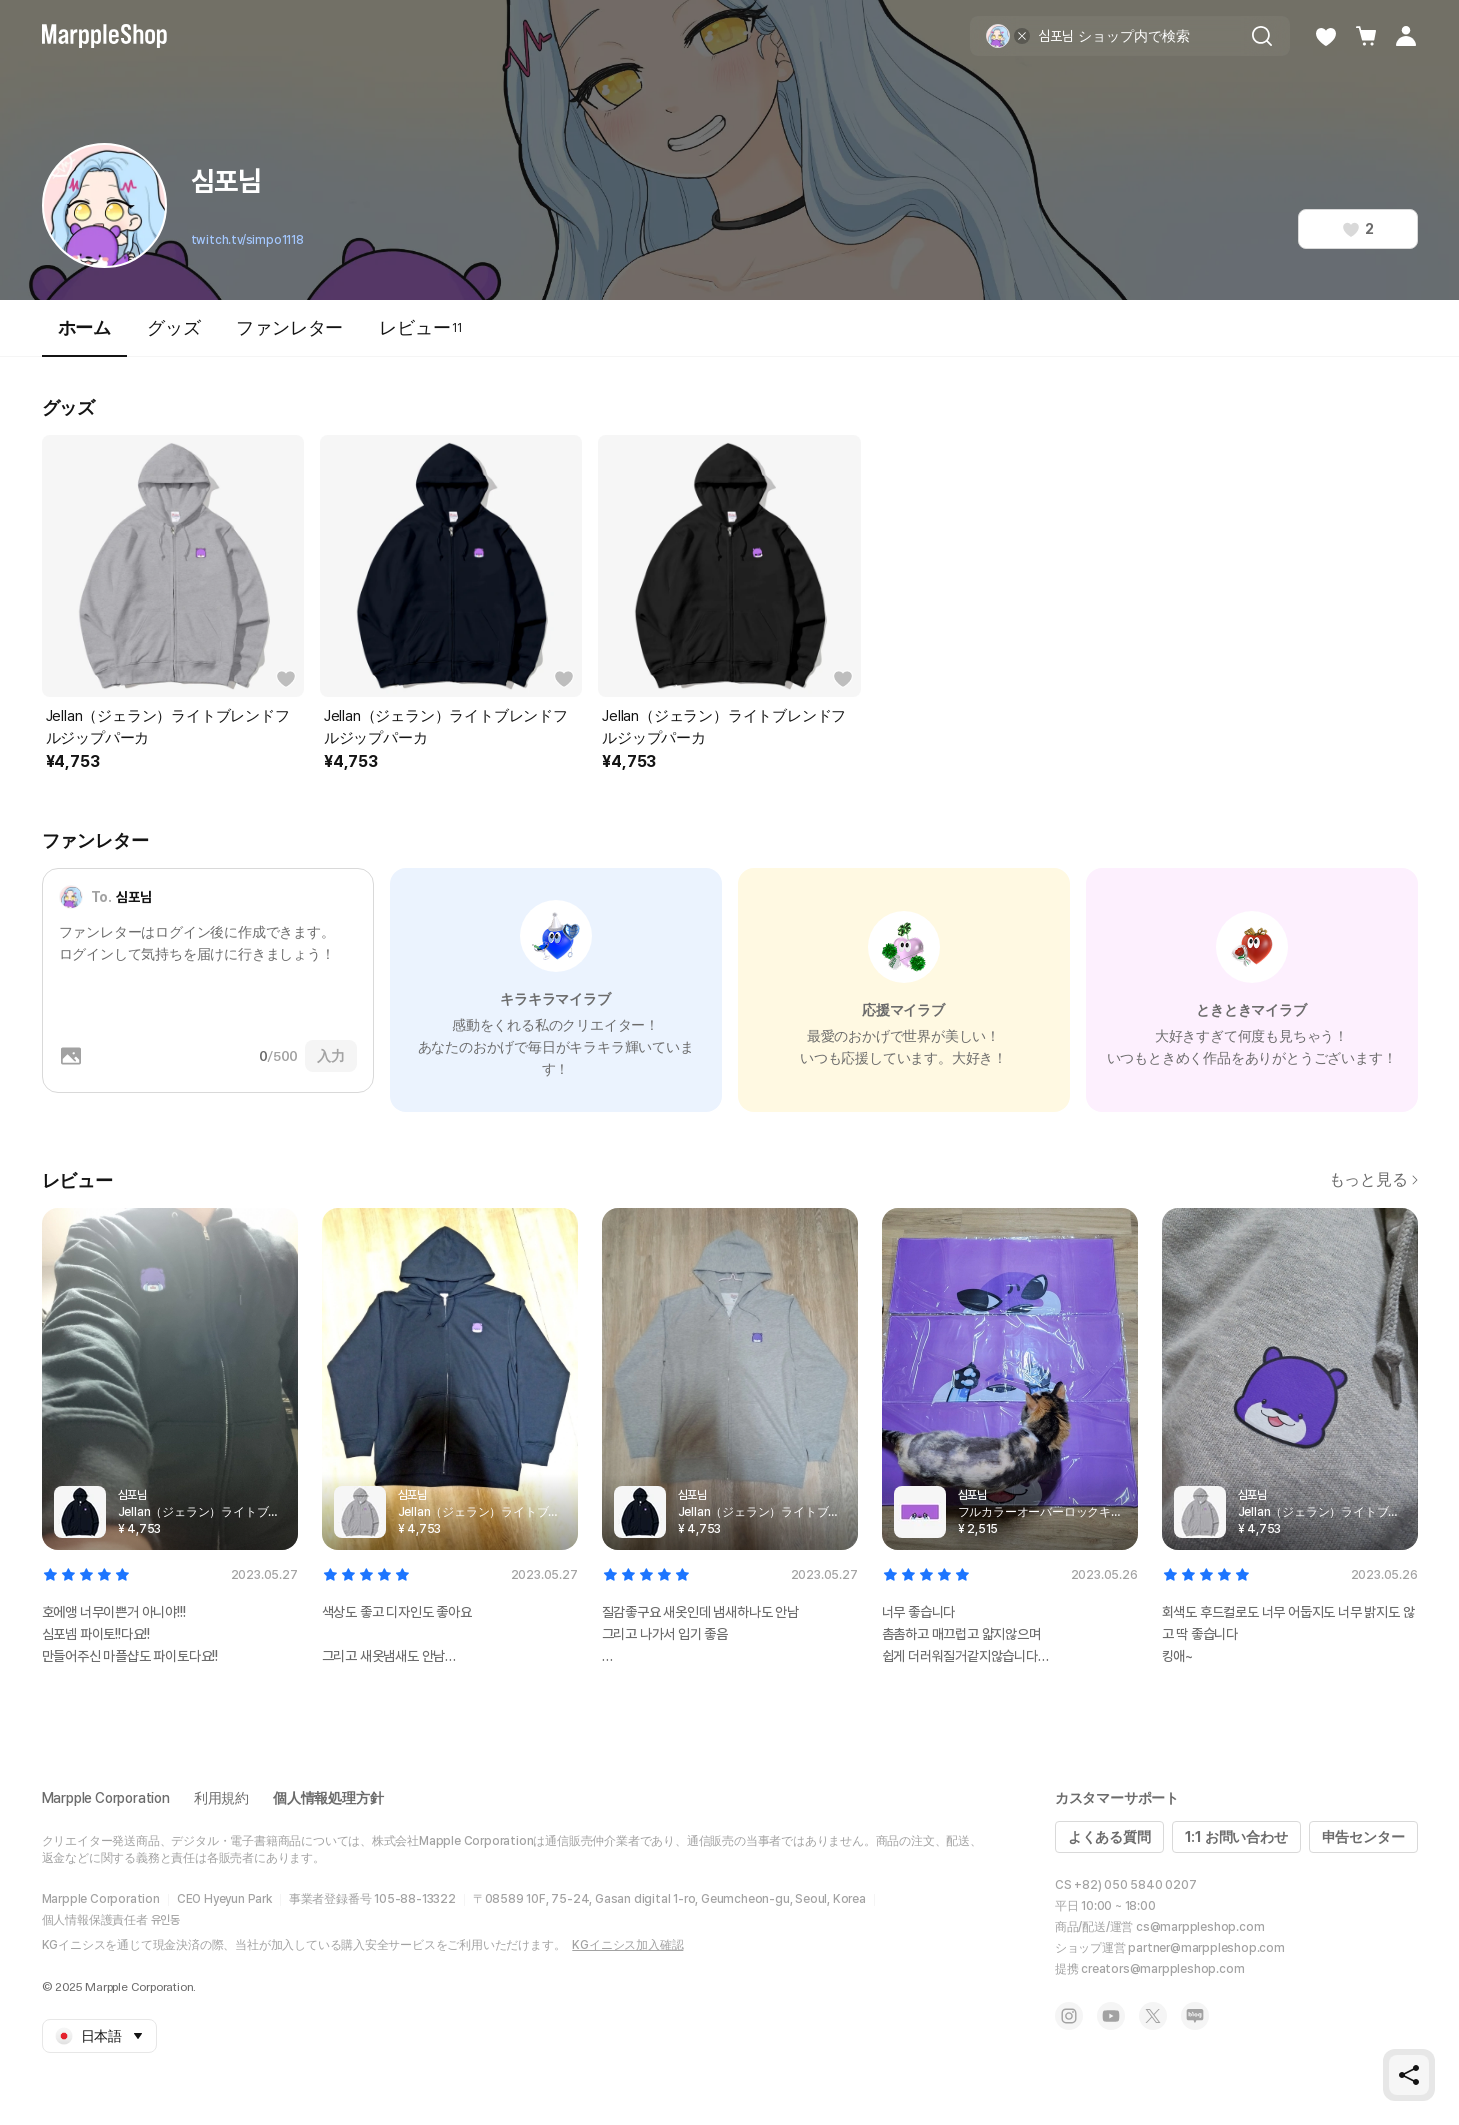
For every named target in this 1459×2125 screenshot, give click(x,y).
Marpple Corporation (106, 1798)
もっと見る (1373, 1179)
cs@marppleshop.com (1200, 1927)
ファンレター (289, 327)
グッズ (173, 327)
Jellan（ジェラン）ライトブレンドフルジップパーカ (168, 727)
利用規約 (221, 1798)
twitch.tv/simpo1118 (247, 240)
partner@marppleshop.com (1206, 1948)
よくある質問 (1109, 1837)
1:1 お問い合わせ (1236, 1837)
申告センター (1363, 1837)
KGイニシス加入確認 (627, 1945)
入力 (331, 1056)
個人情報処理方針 (328, 1798)
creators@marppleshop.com (1162, 1969)
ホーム (84, 336)
